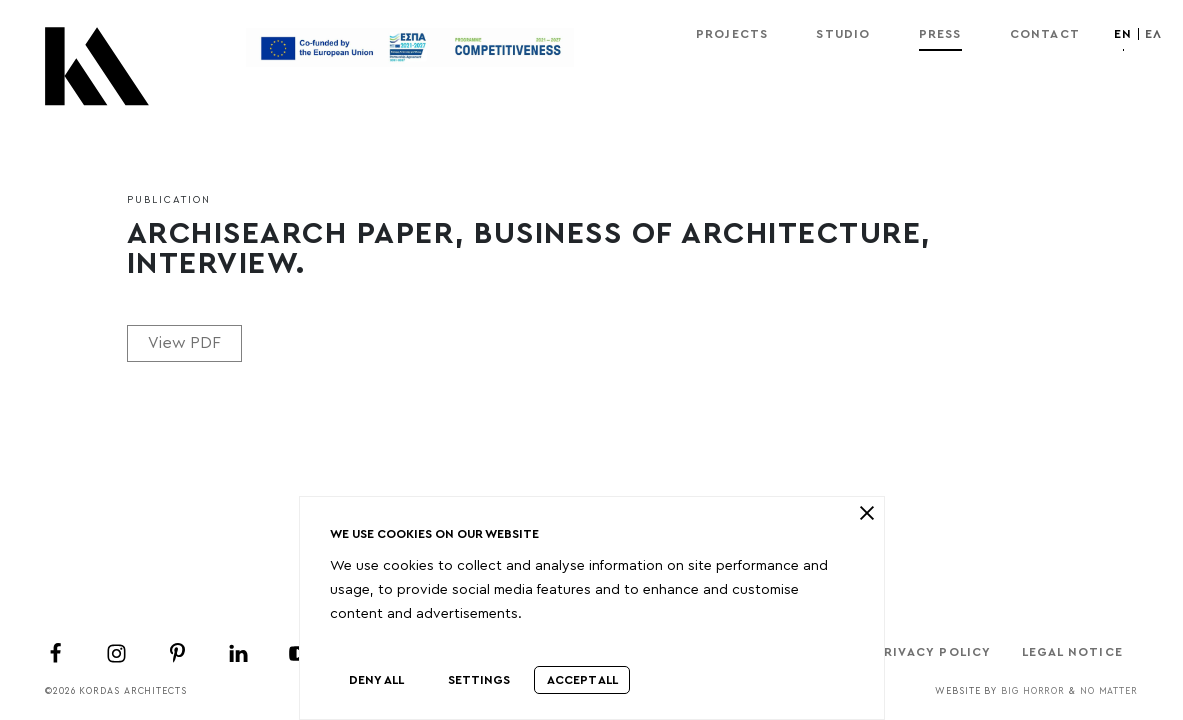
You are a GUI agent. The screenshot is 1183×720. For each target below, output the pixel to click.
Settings (479, 680)
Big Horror (1033, 691)
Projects (732, 34)
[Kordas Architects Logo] (97, 76)
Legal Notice (1072, 652)
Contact (1045, 34)
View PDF (184, 343)
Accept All (582, 680)
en (1123, 34)
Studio (843, 34)
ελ (1153, 34)
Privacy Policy (933, 652)
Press (940, 34)
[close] (866, 513)
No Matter (1109, 691)
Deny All (376, 680)
